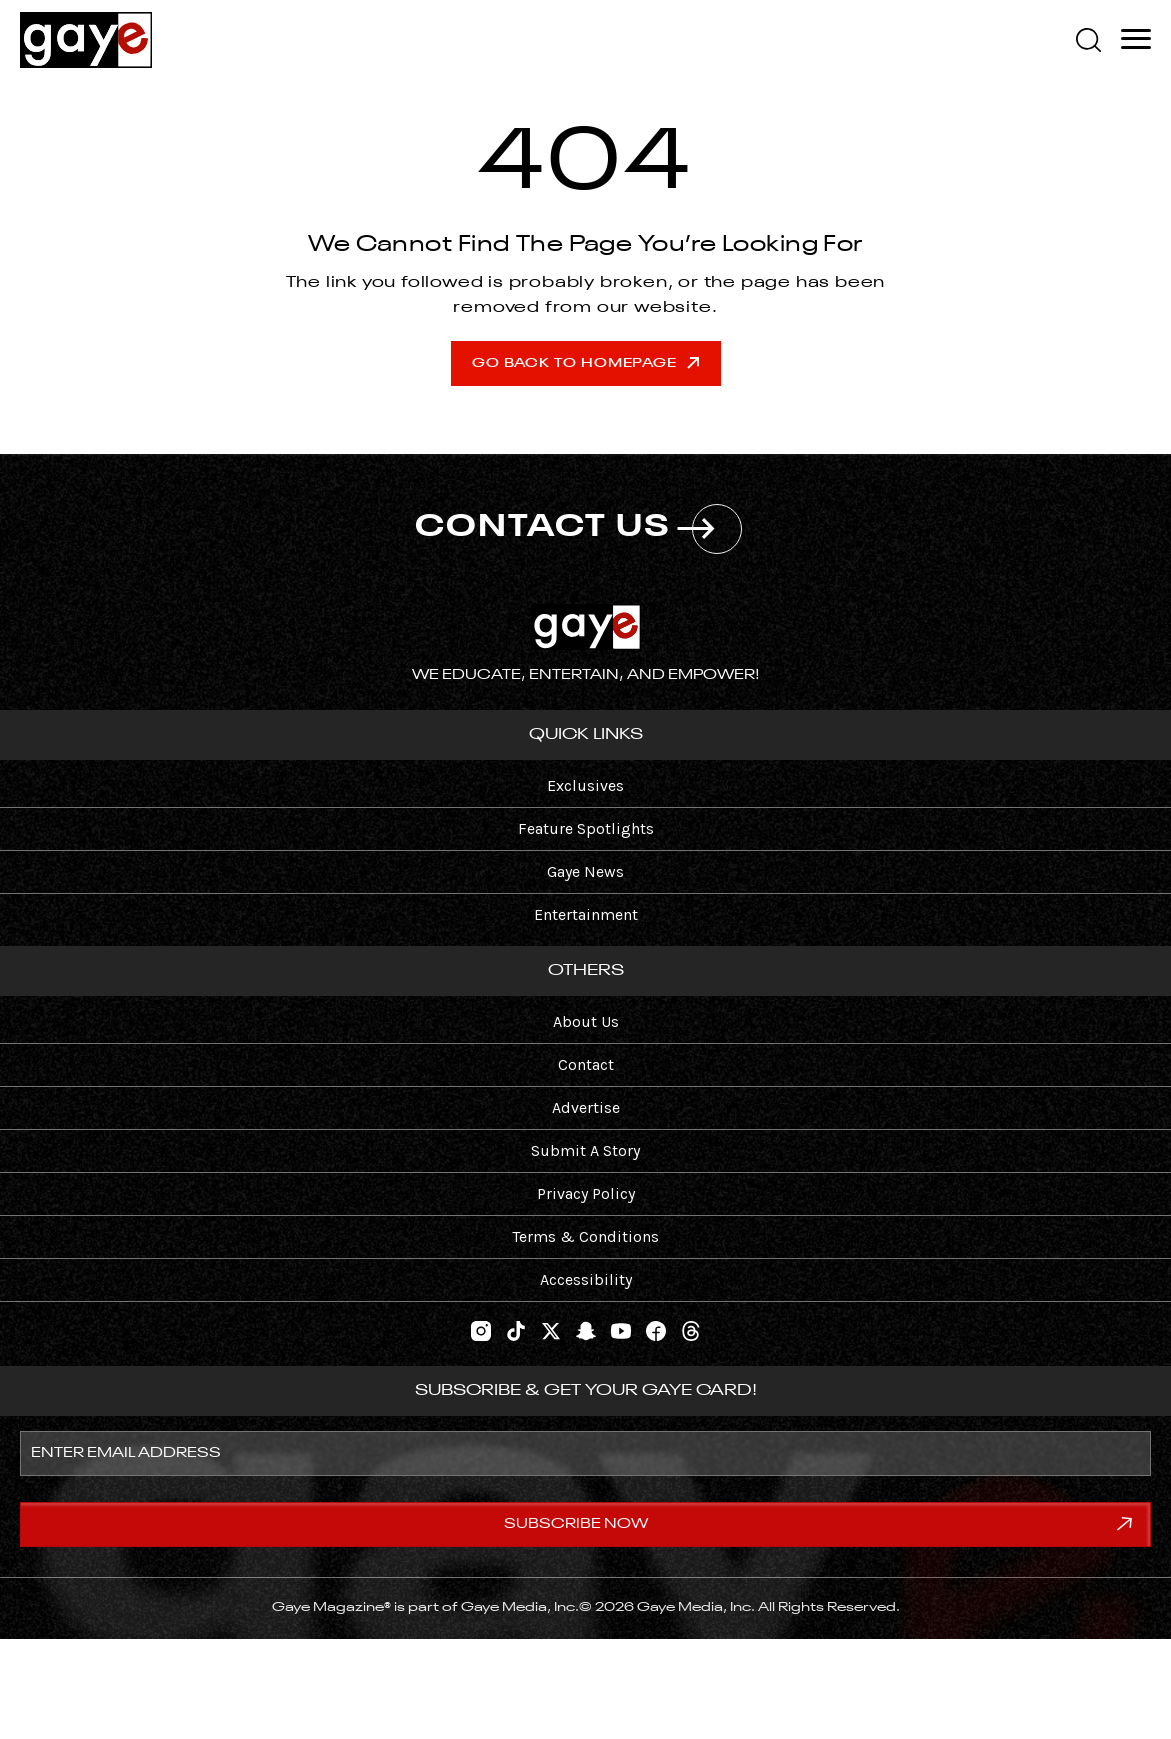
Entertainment (586, 914)
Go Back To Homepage (585, 363)
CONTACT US (578, 529)
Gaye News (585, 871)
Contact (586, 1064)
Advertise (586, 1107)
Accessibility (586, 1279)
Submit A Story (585, 1150)
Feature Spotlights (586, 828)
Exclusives (585, 785)
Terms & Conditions (585, 1236)
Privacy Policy (586, 1193)
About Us (586, 1021)
